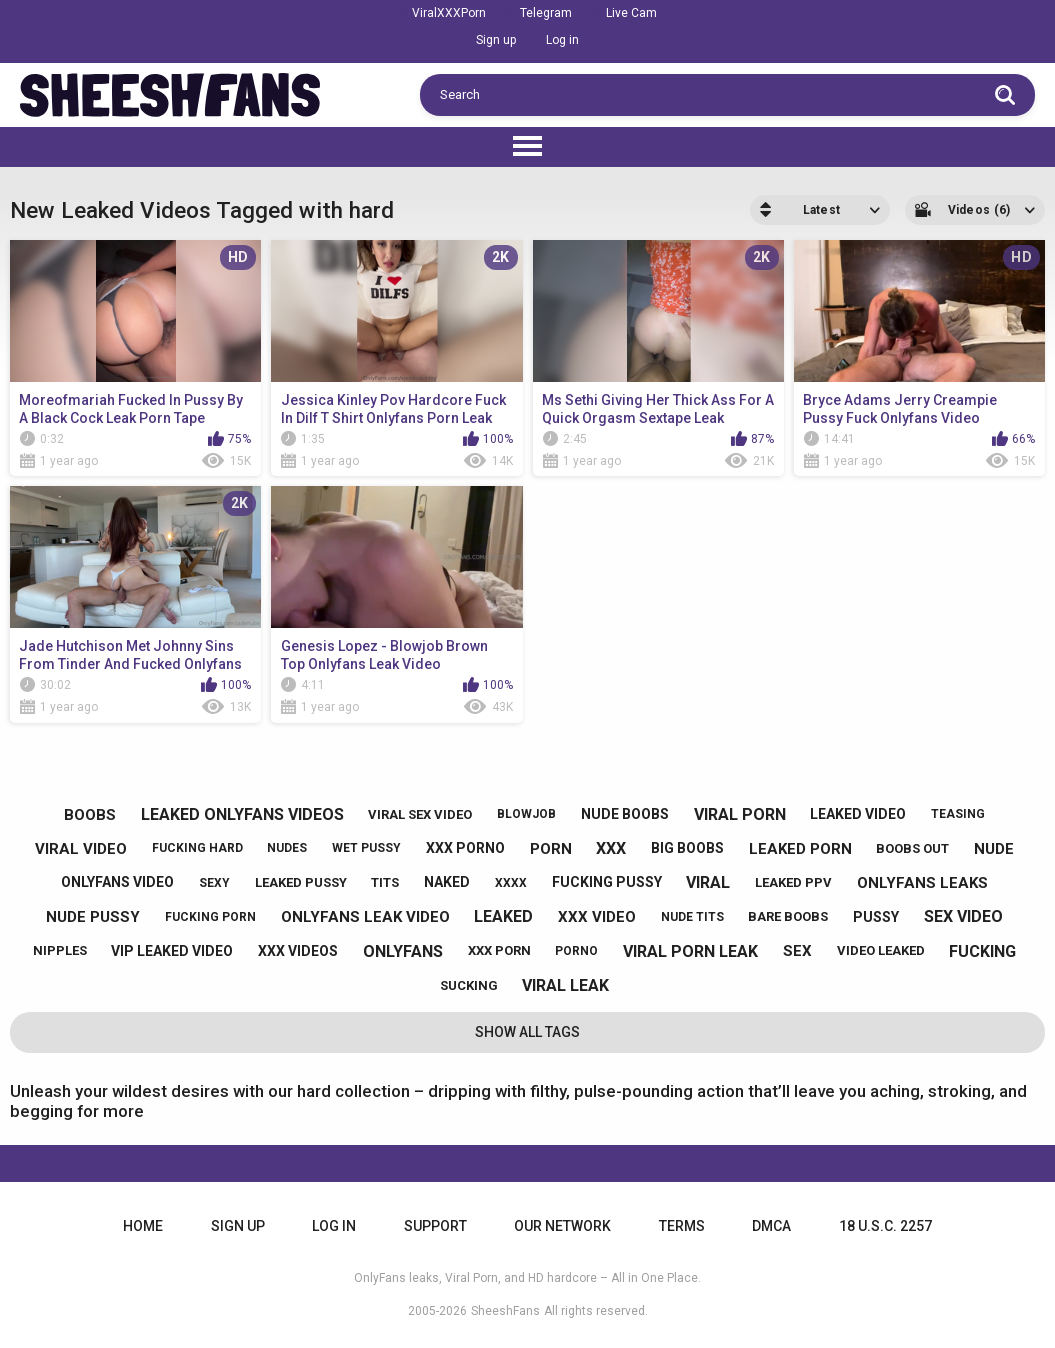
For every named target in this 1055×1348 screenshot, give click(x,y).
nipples (60, 950)
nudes (287, 848)
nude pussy (93, 917)
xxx (611, 848)
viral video (81, 849)
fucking (982, 951)
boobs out (912, 848)
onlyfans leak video (365, 917)
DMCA (771, 1226)
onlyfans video (117, 882)
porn (551, 849)
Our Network (562, 1226)
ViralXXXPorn (449, 13)
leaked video (858, 814)
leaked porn (800, 849)
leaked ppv (793, 882)
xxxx (511, 883)
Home (143, 1226)
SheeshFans (505, 1311)
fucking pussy (607, 882)
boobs (90, 815)
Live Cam (631, 13)
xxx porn (499, 950)
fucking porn (210, 917)
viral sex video (420, 814)
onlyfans (403, 951)
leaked (503, 916)
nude (994, 849)
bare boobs (788, 916)
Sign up (496, 40)
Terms (682, 1226)
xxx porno (465, 848)
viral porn (740, 814)
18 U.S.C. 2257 (885, 1226)
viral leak (565, 985)
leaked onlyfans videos (242, 814)
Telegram (546, 13)
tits (385, 882)
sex (797, 951)
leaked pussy (301, 882)
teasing (958, 814)
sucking (469, 985)
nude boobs (625, 814)
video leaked (881, 950)
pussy (876, 917)
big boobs (687, 848)
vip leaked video (172, 951)
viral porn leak (690, 951)
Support (435, 1226)
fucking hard (197, 848)
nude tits (692, 917)
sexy (214, 883)
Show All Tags (527, 1032)
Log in (562, 40)
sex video (963, 916)
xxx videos (298, 951)
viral (708, 882)
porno (576, 951)
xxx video (597, 917)
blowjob (526, 814)
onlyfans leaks (922, 883)
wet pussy (366, 848)
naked (447, 882)
